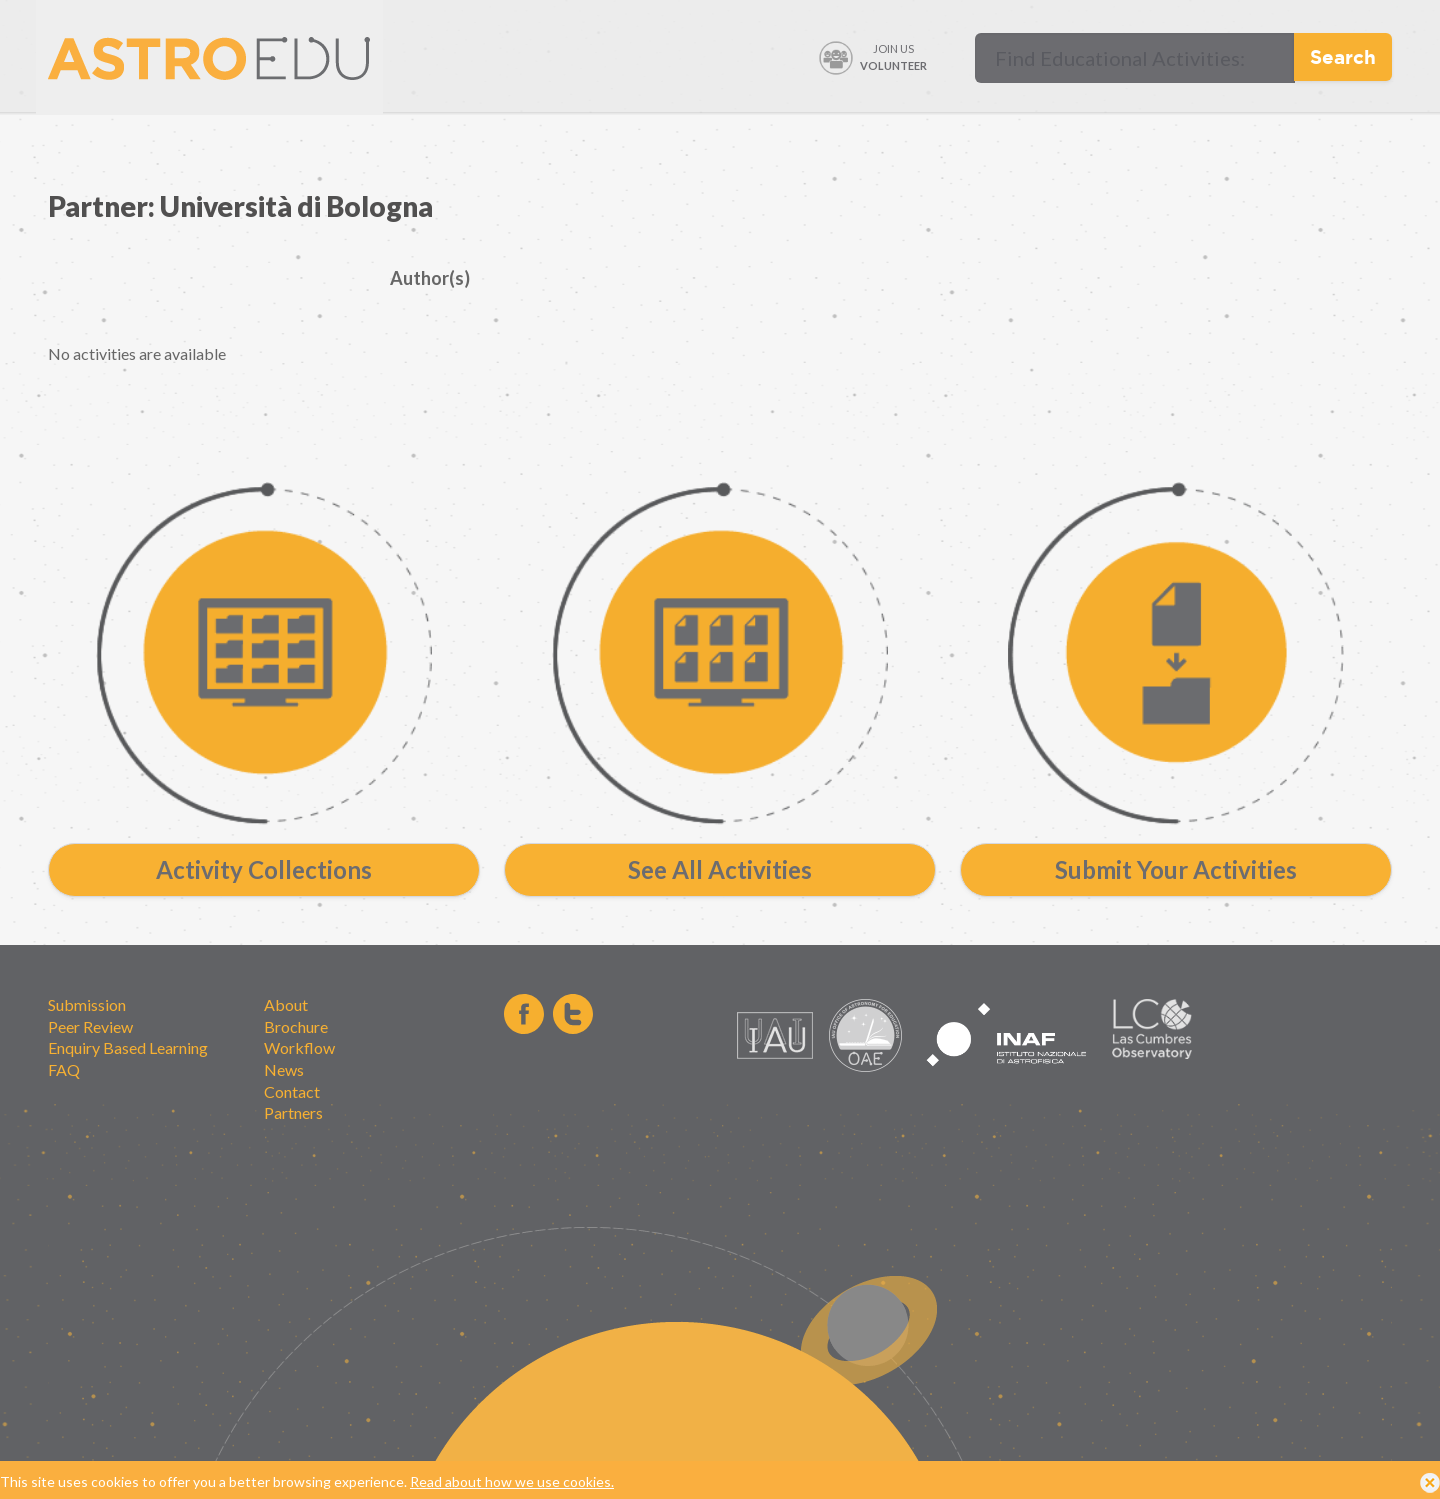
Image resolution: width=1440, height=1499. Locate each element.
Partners (293, 1112)
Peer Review (90, 1026)
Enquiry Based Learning (128, 1047)
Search (1343, 56)
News (284, 1069)
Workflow (299, 1047)
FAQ (64, 1069)
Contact (292, 1091)
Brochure (296, 1026)
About (286, 1004)
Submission (87, 1004)
